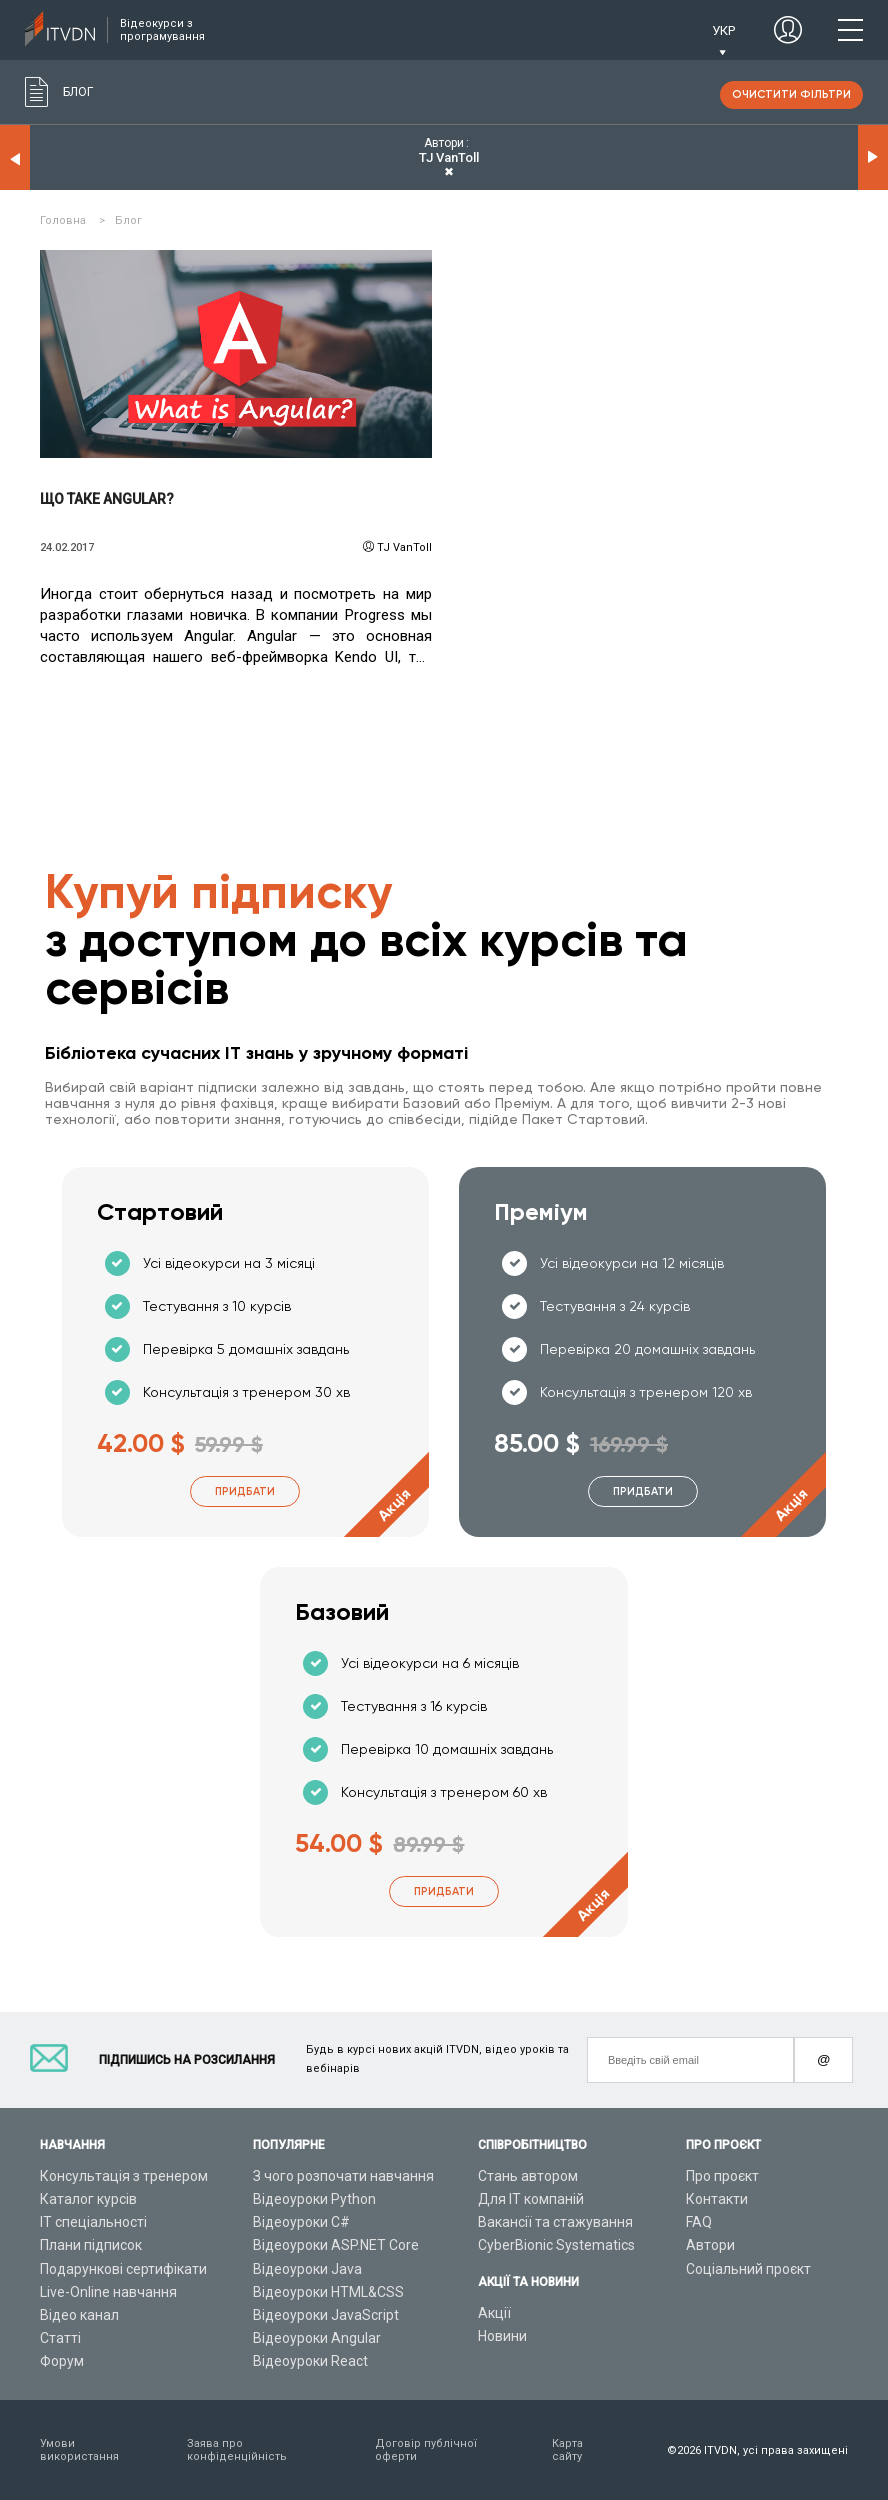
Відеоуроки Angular (317, 2338)
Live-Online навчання (108, 2292)
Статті (60, 2338)
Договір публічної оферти (426, 2450)
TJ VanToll (404, 547)
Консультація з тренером (124, 2176)
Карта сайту (567, 2450)
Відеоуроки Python (314, 2199)
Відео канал (79, 2315)
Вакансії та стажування (555, 2222)
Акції (494, 2313)
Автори (710, 2245)
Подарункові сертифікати (123, 2269)
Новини (502, 2336)
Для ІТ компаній (531, 2199)
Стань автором (528, 2176)
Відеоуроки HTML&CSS (328, 2292)
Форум (62, 2361)
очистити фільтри (791, 94)
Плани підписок (91, 2245)
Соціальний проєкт (748, 2269)
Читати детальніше (235, 354)
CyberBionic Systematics (556, 2245)
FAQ (699, 2222)
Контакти (717, 2199)
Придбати (245, 1491)
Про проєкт (722, 2176)
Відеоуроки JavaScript (326, 2315)
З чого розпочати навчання (343, 2176)
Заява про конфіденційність (237, 2450)
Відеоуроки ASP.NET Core (336, 2245)
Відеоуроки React (310, 2361)
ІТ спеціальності (93, 2222)
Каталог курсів (88, 2199)
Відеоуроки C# (301, 2222)
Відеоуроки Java (307, 2269)
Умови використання (79, 2450)
